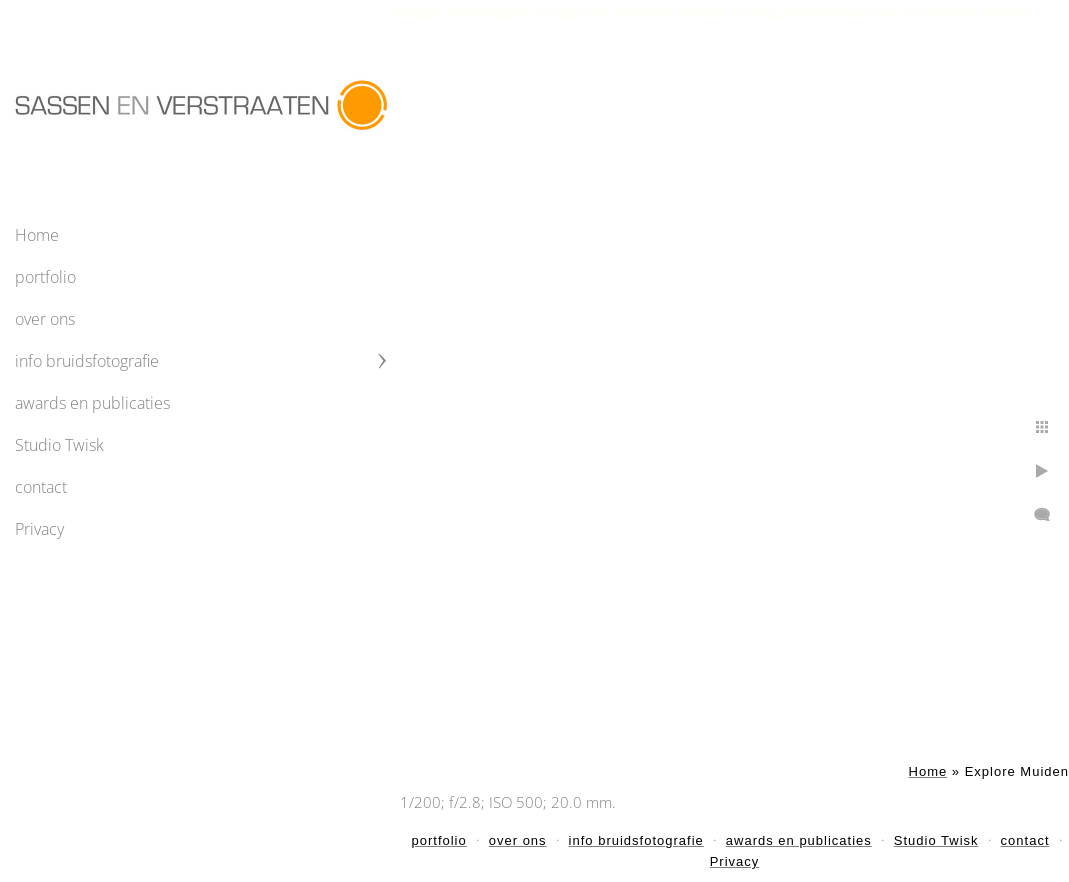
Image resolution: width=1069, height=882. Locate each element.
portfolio (45, 277)
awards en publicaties (92, 403)
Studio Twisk (59, 445)
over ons (45, 319)
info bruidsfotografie (87, 361)
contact (41, 487)
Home (37, 235)
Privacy (39, 529)
